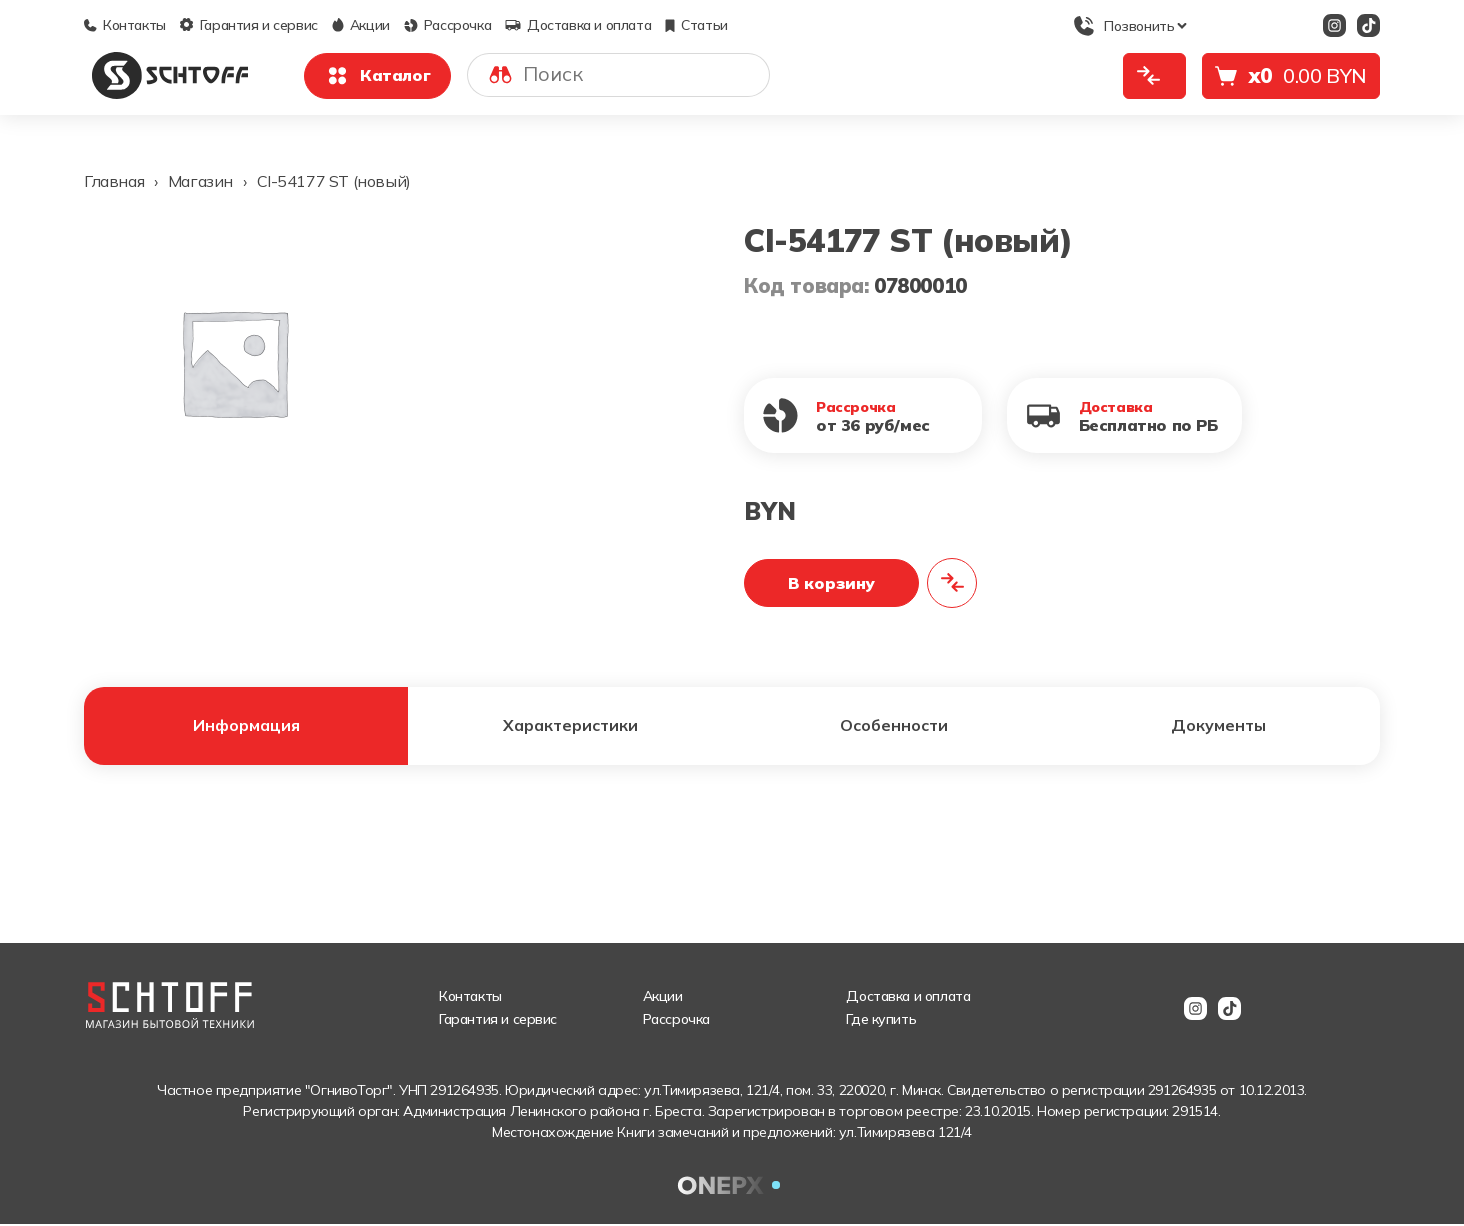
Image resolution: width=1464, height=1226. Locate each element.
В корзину (831, 583)
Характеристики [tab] (570, 727)
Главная (114, 181)
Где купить (881, 1021)
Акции (361, 25)
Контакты (125, 25)
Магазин (200, 181)
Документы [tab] (1218, 727)
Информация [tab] (246, 727)
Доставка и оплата (578, 25)
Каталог (377, 76)
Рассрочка (447, 25)
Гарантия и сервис (249, 25)
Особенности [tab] (894, 727)
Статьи (696, 25)
